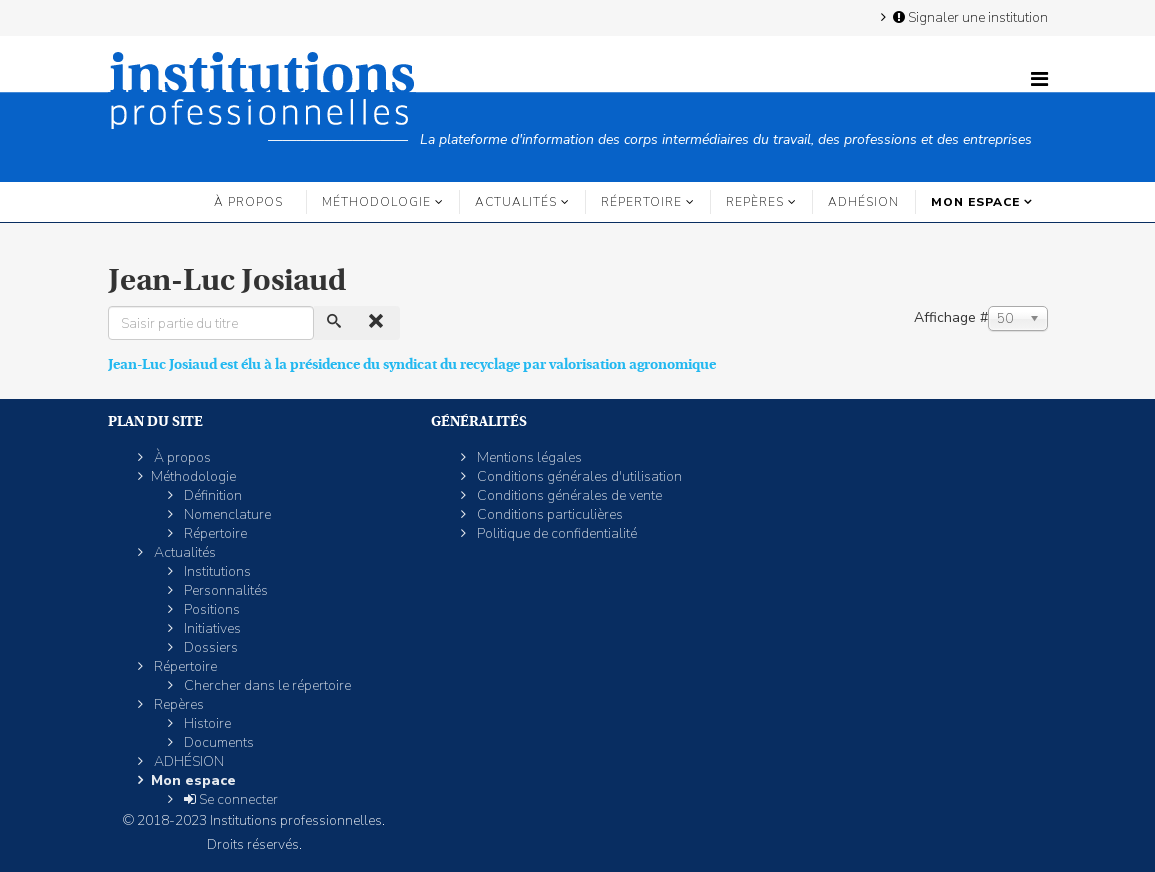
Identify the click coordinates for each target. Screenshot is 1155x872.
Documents (217, 742)
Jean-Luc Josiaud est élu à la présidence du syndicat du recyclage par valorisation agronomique (412, 364)
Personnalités (224, 590)
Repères (755, 202)
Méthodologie (376, 202)
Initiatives (211, 628)
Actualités (516, 202)
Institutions (216, 571)
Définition (211, 495)
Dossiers (209, 647)
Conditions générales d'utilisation (578, 476)
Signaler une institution (969, 17)
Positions (210, 609)
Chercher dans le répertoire (266, 685)
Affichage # (951, 317)
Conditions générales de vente (568, 495)
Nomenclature (226, 514)
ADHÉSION (863, 202)
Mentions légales (528, 457)
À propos (248, 202)
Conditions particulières (548, 514)
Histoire (206, 723)
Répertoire (641, 202)
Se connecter (229, 799)
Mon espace (975, 202)
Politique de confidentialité (555, 533)
